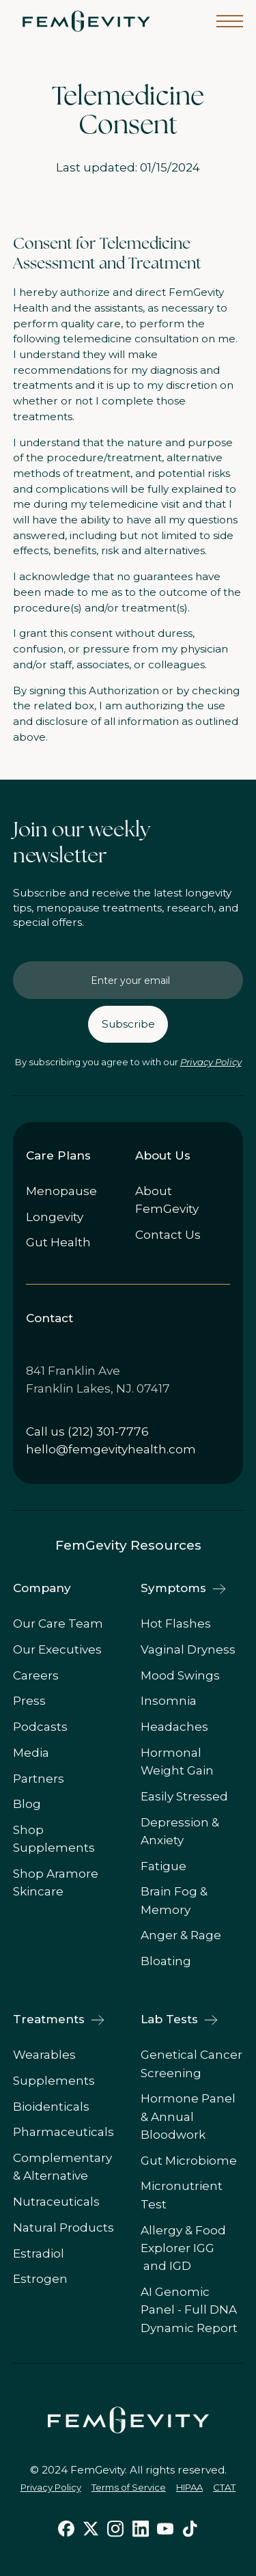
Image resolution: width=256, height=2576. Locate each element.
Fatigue (163, 1866)
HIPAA (189, 2487)
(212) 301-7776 (108, 1431)
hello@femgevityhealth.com (111, 1449)
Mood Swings (180, 1675)
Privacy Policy (211, 1061)
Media (31, 1752)
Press (29, 1701)
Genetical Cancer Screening (191, 2063)
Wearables (44, 2054)
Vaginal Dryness (188, 1649)
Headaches (174, 1727)
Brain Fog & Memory (174, 1900)
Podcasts (40, 1727)
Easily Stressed (184, 1796)
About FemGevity (167, 1200)
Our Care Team (58, 1623)
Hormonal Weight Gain (177, 1761)
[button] (229, 21)
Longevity (54, 1217)
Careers (36, 1675)
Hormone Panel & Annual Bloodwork (188, 2116)
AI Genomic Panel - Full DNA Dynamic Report (189, 2310)
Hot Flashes (176, 1623)
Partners (38, 1778)
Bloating (166, 1961)
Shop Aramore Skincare (55, 1882)
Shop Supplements (54, 1838)
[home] (83, 21)
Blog (27, 1804)
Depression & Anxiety (180, 1831)
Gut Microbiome (189, 2160)
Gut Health (58, 1242)
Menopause (61, 1191)
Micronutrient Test (182, 2194)
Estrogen (40, 2279)
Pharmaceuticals (63, 2132)
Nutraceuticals (56, 2201)
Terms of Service (128, 2487)
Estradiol (38, 2253)
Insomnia (169, 1701)
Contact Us (168, 1235)
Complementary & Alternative (62, 2166)
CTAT (224, 2487)
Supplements (54, 2080)
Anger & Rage (181, 1935)
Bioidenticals (51, 2106)
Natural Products (63, 2227)
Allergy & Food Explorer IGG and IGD (183, 2248)
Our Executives (57, 1649)
